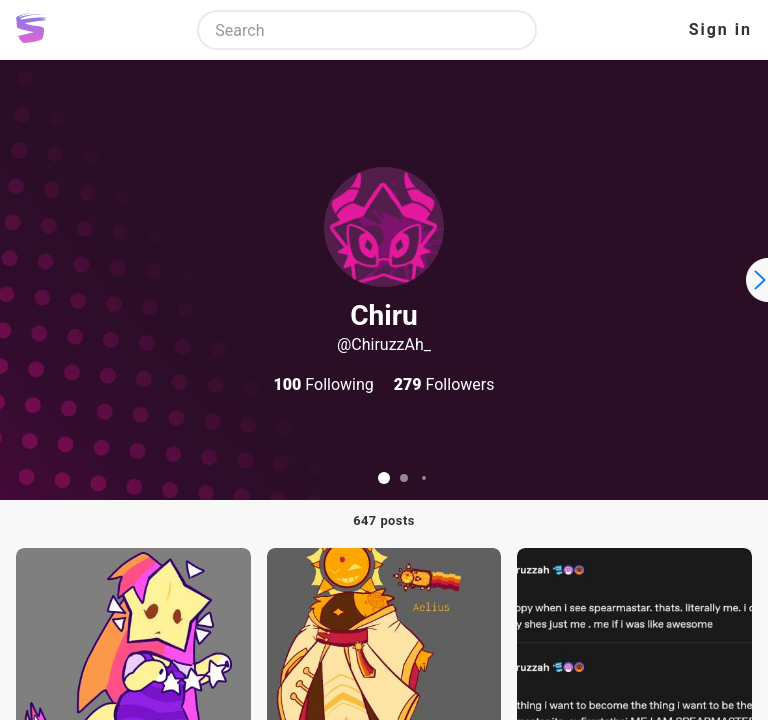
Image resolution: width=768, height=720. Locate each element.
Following (324, 384)
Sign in (720, 29)
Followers (444, 384)
